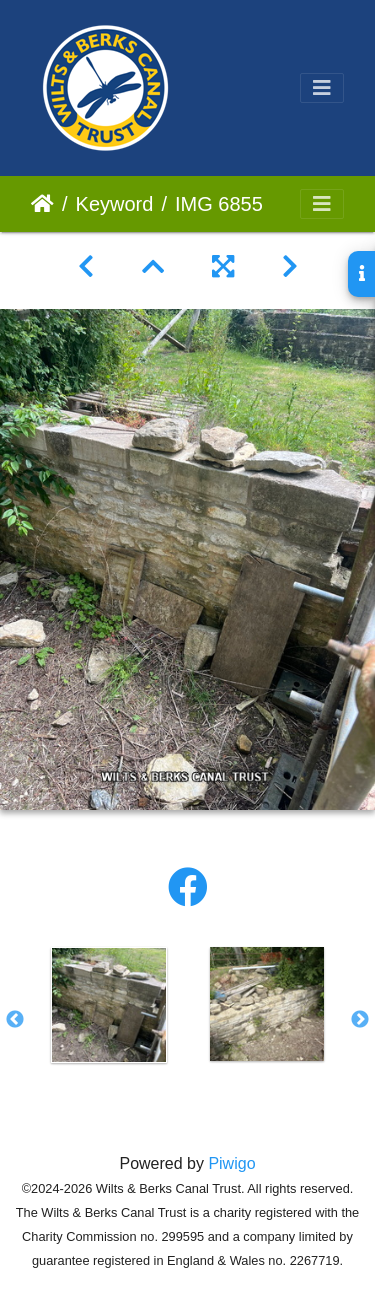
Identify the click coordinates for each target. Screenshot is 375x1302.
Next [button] (360, 1020)
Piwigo (231, 1163)
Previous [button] (15, 1020)
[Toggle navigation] (322, 88)
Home (42, 204)
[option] (109, 1005)
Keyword (115, 204)
